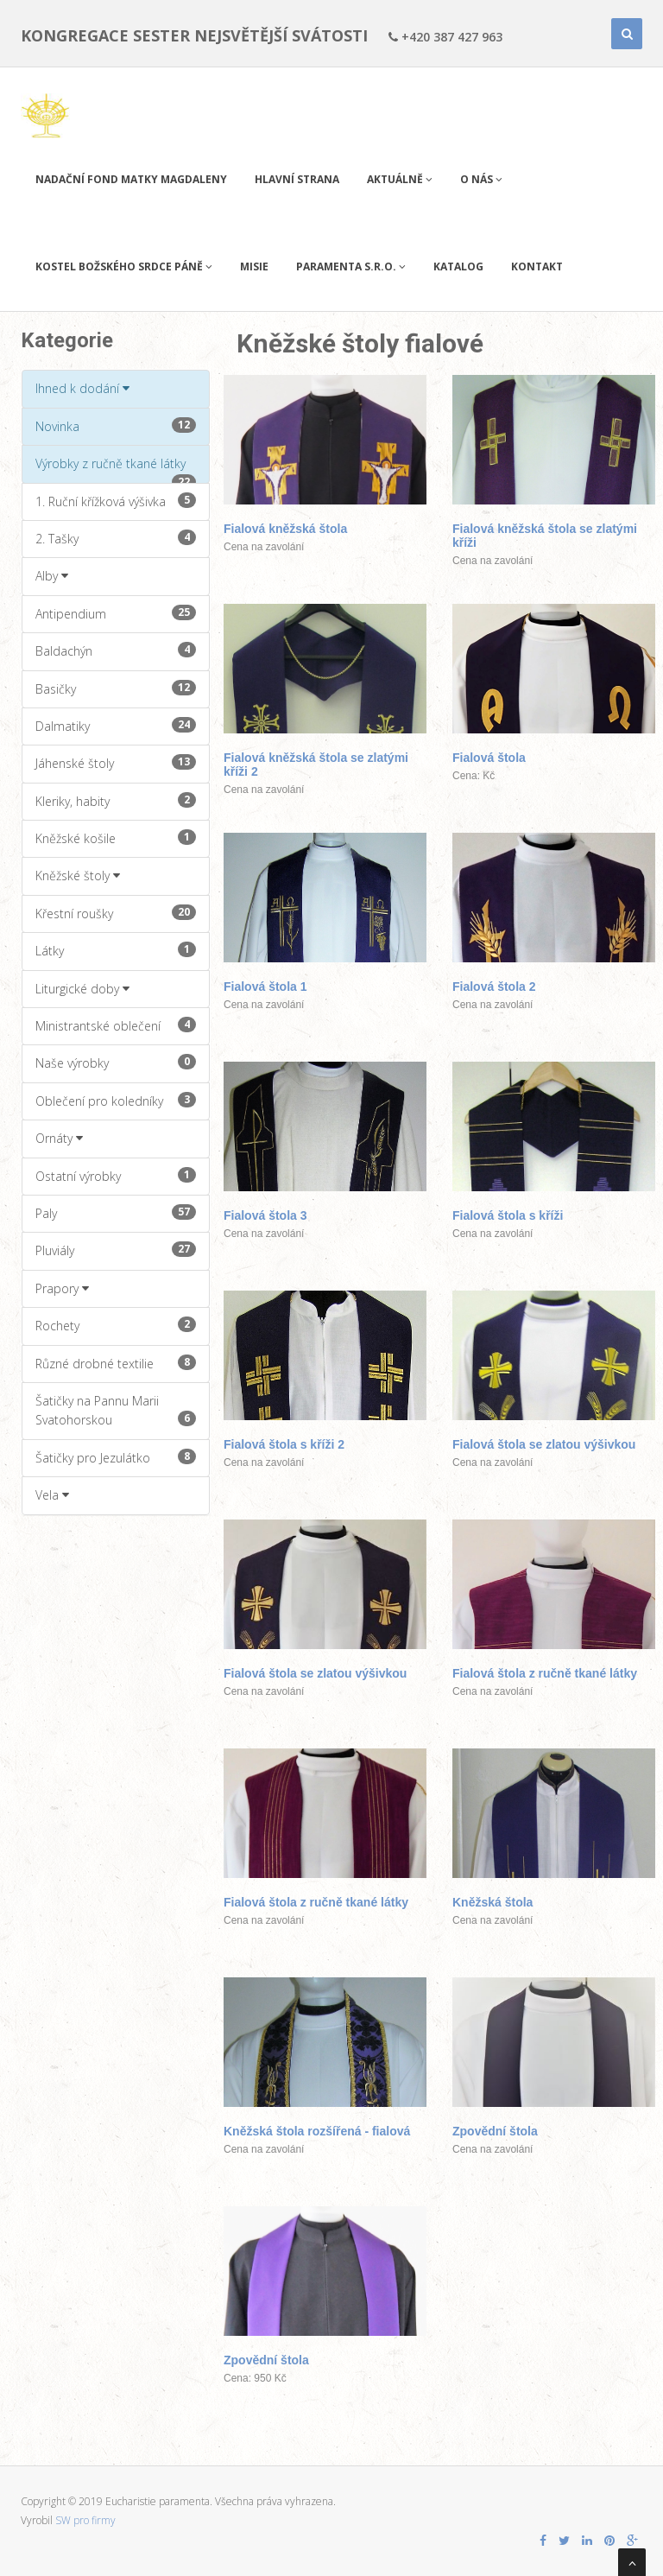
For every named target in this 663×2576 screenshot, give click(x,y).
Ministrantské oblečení (115, 1025)
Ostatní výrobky (115, 1175)
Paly (115, 1212)
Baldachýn (115, 650)
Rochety (115, 1325)
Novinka (115, 426)
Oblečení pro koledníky (115, 1100)
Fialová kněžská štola (285, 529)
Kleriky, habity (115, 800)
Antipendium (115, 613)
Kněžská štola (492, 1902)
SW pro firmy (85, 2520)
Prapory (62, 1288)
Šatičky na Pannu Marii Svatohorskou (115, 1410)
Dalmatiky (115, 725)
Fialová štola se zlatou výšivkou (543, 1444)
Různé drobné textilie (115, 1363)
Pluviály (115, 1250)
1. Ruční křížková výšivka (115, 501)
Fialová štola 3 (265, 1215)
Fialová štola (489, 758)
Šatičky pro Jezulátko (115, 1457)
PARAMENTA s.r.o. (351, 266)
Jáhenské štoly (115, 762)
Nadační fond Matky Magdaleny (131, 179)
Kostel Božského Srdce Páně (123, 266)
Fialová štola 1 (265, 986)
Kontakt (537, 266)
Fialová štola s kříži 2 (284, 1444)
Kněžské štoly (77, 875)
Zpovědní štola (495, 2131)
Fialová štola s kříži (507, 1215)
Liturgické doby (82, 988)
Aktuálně (400, 179)
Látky (115, 950)
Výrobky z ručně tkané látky (115, 469)
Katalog (458, 266)
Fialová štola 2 (493, 986)
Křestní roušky (115, 913)
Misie (254, 266)
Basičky (115, 688)
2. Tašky (115, 538)
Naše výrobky (115, 1062)
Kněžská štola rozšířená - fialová (317, 2131)
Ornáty (59, 1138)
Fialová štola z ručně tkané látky (544, 1673)
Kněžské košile (115, 838)
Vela (52, 1495)
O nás (481, 179)
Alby (51, 576)
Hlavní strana (297, 179)
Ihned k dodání (82, 388)
